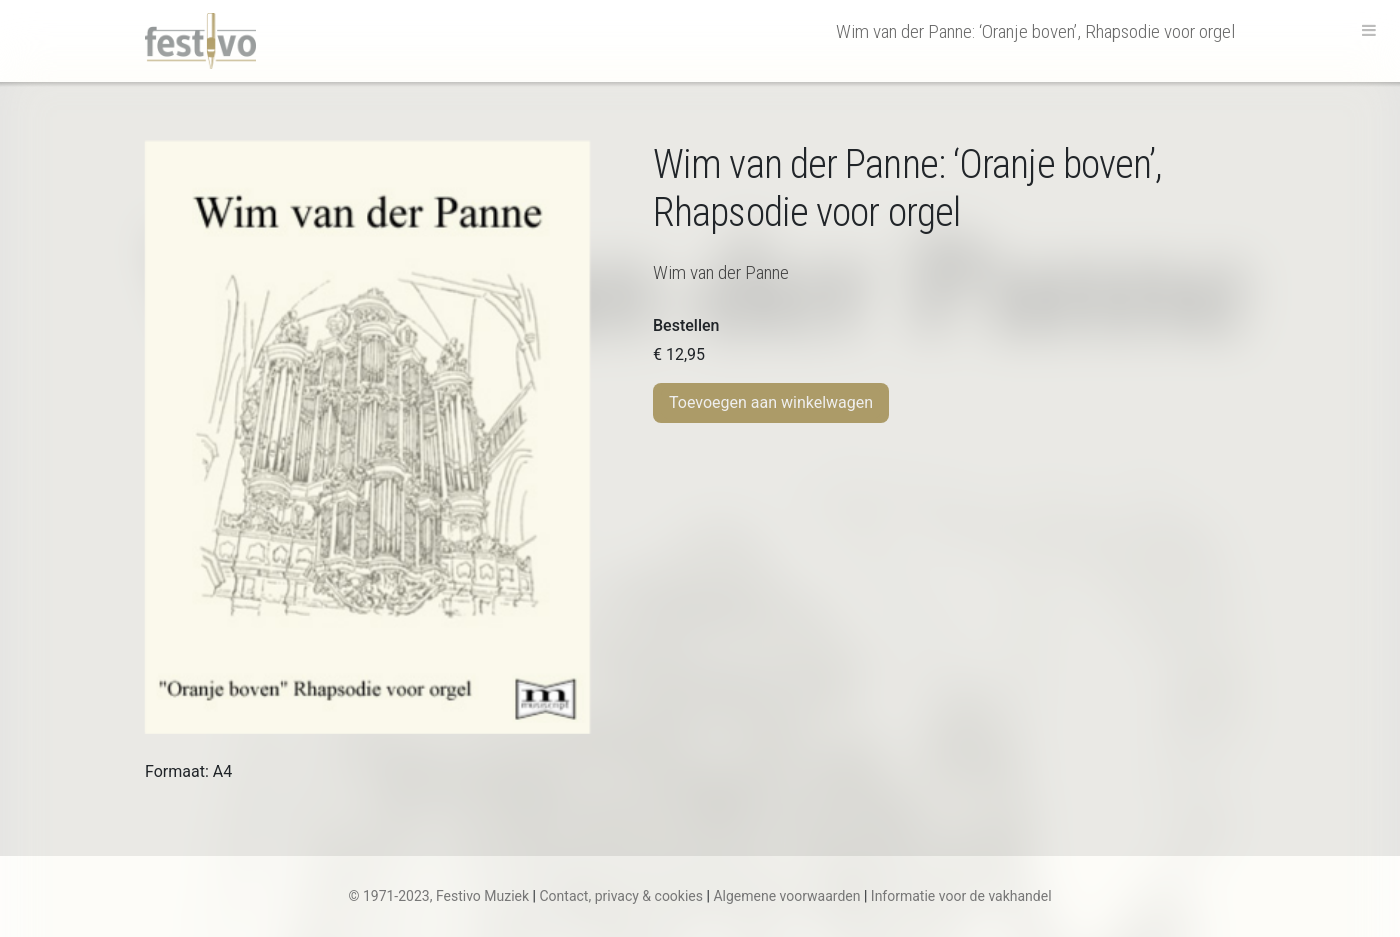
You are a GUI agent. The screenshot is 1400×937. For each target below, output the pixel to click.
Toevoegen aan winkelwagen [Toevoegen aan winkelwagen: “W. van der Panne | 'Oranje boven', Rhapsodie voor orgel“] (771, 402)
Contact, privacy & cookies (621, 896)
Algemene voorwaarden (786, 896)
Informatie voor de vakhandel (961, 896)
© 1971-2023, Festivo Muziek (438, 896)
